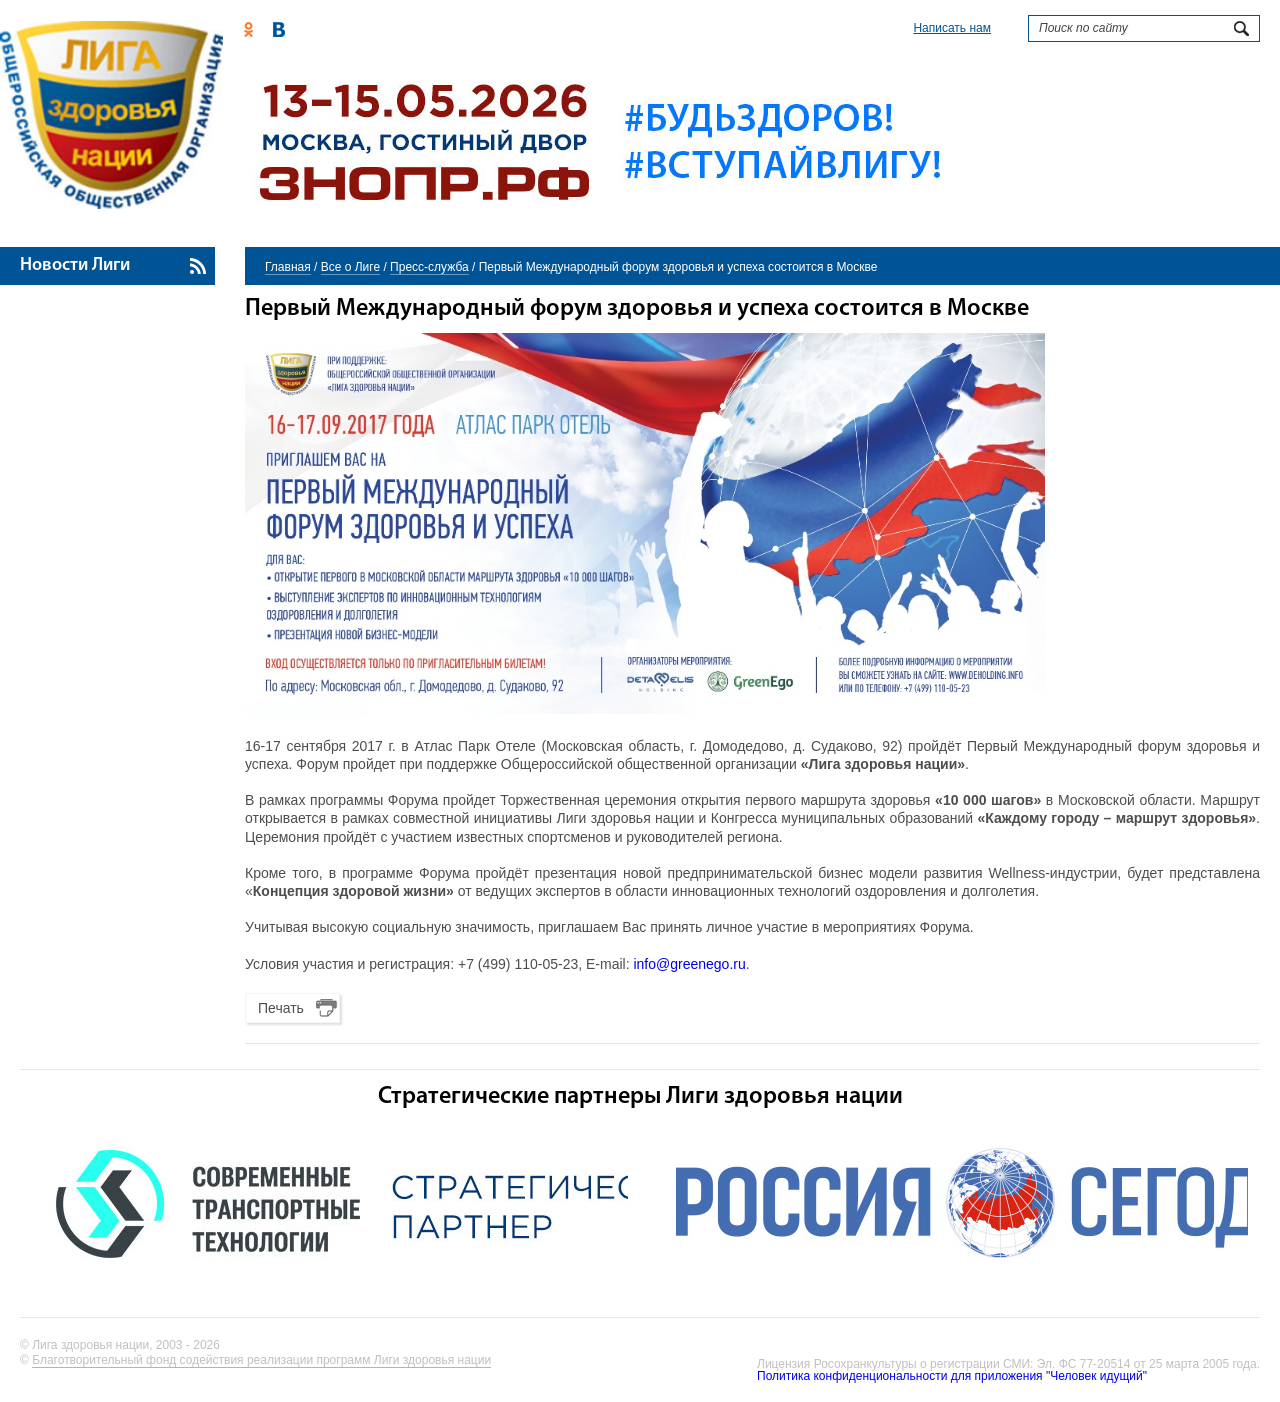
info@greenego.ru (689, 964)
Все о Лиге (350, 267)
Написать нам (952, 28)
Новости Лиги (75, 265)
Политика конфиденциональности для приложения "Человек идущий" (952, 1376)
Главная (288, 267)
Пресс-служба (429, 267)
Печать (281, 1008)
